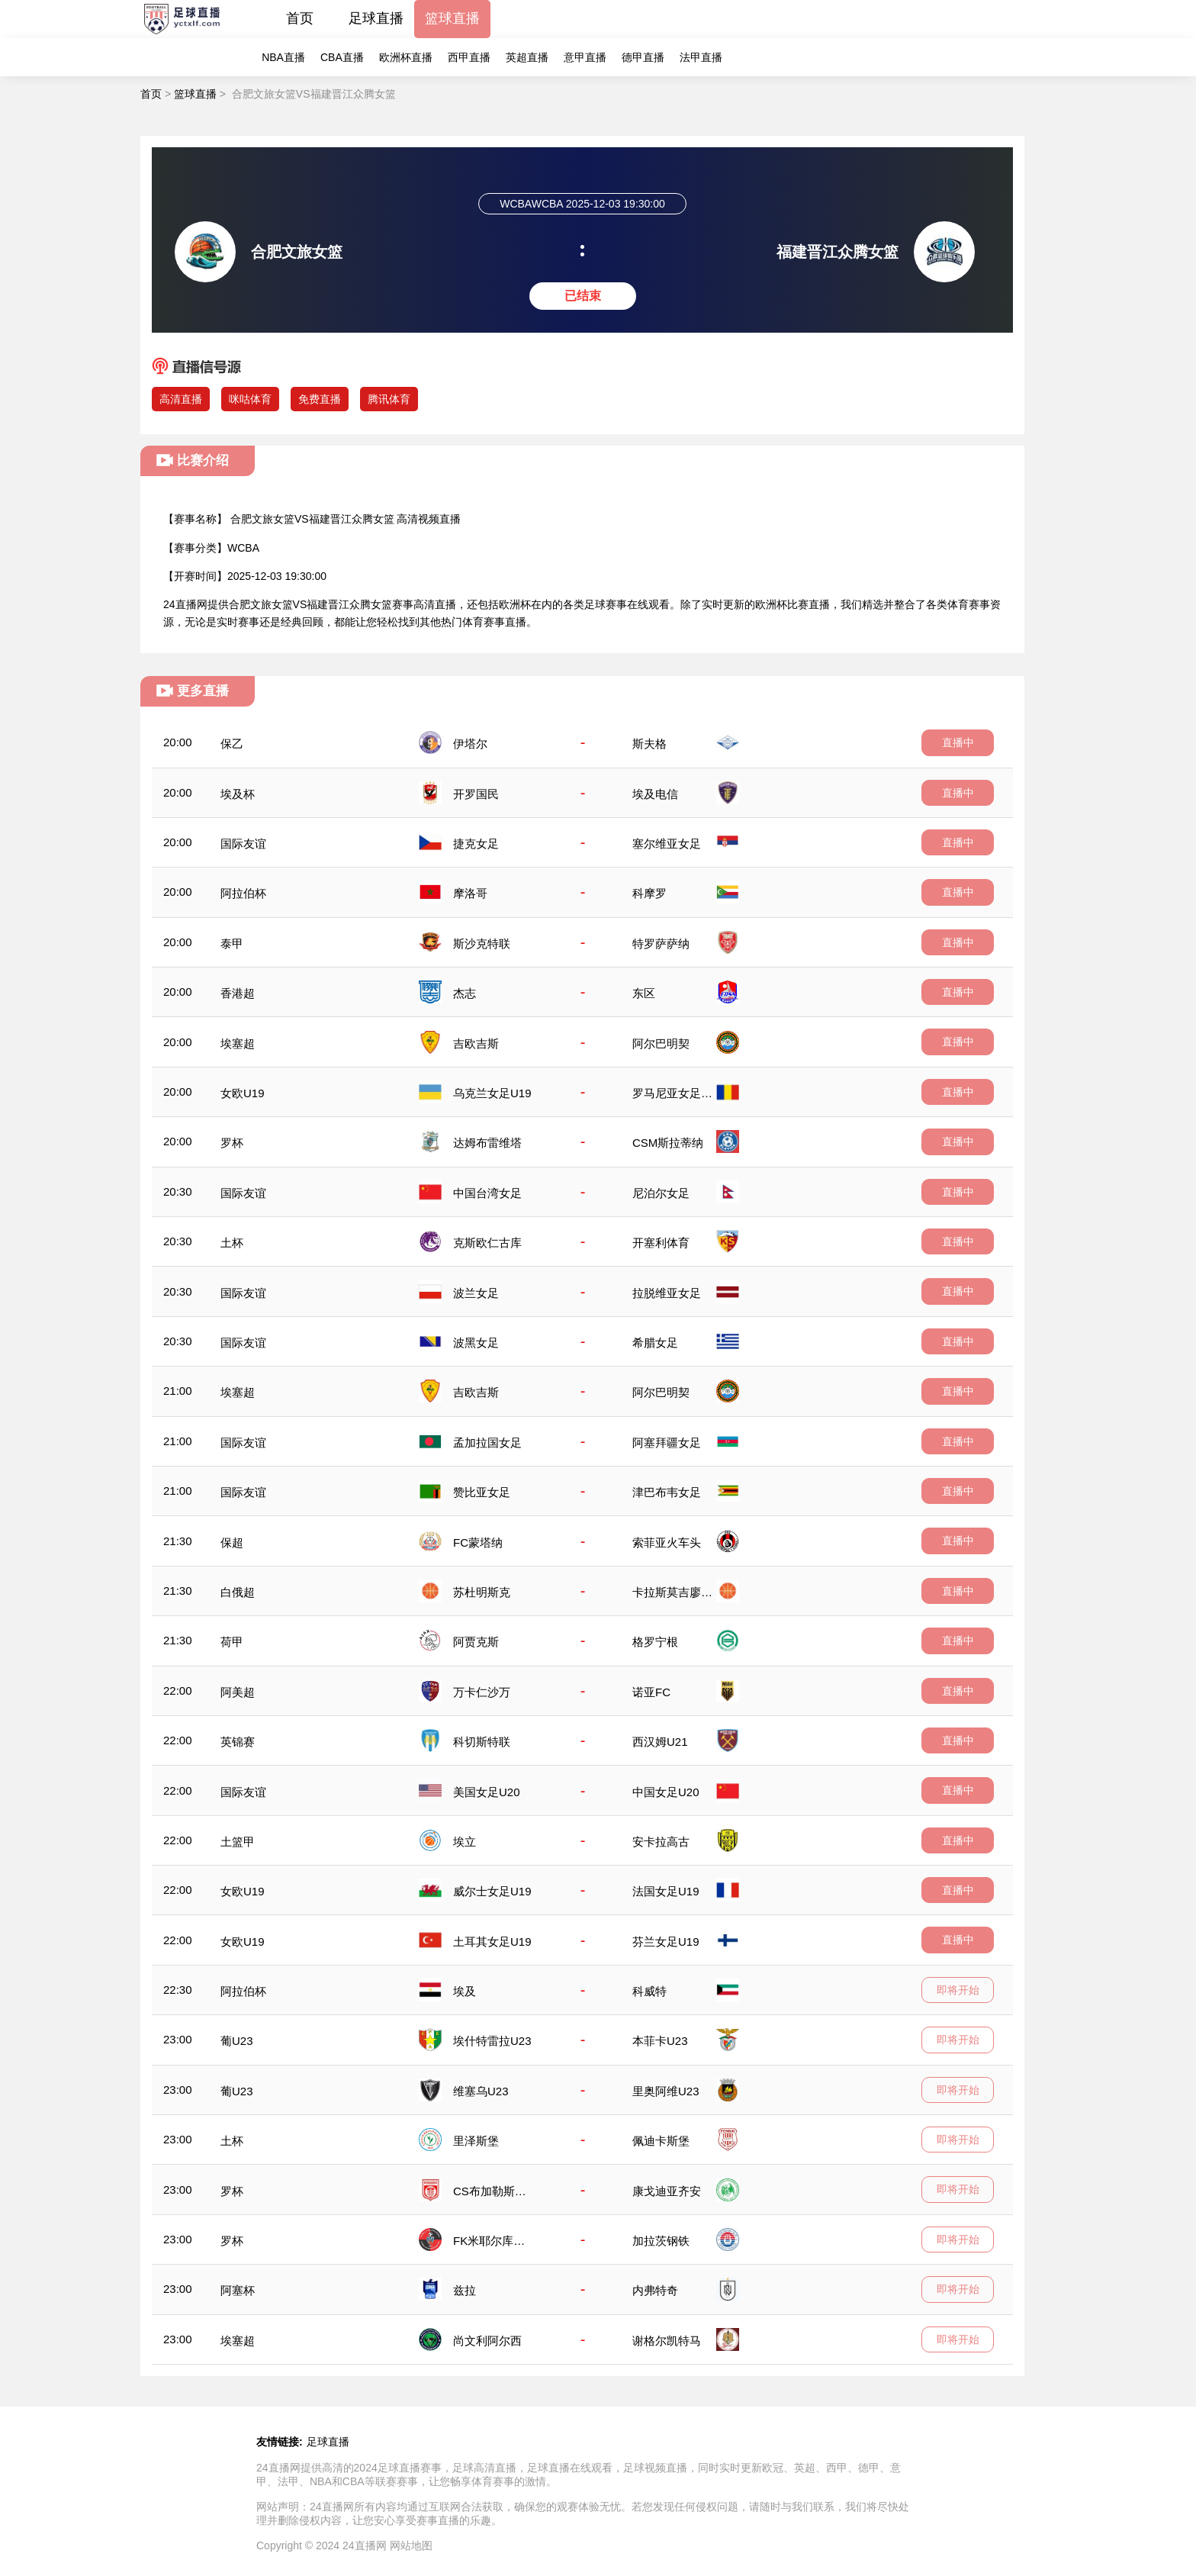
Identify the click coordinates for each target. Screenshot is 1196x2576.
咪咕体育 (250, 399)
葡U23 (236, 2040)
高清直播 (180, 399)
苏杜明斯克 (481, 1592)
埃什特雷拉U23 (492, 2040)
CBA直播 (342, 57)
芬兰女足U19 (665, 1941)
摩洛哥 (470, 893)
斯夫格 (649, 743)
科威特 (649, 1991)
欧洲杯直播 (405, 57)
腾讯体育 (389, 399)
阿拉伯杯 (243, 893)
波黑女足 (476, 1342)
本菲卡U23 (660, 2040)
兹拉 (464, 2290)
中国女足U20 (665, 1791)
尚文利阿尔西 (487, 2340)
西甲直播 (469, 57)
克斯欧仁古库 (487, 1242)
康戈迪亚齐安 (666, 2191)
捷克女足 (476, 843)
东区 (643, 993)
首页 (299, 18)
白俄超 (237, 1592)
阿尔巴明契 (661, 1043)
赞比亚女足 (481, 1492)
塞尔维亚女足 (666, 843)
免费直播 (319, 399)
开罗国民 (476, 793)
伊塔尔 (470, 743)
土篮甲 (237, 1841)
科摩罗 (649, 893)
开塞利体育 (661, 1242)
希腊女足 (655, 1342)
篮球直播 (452, 18)
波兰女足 (476, 1292)
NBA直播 (283, 57)
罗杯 (231, 1142)
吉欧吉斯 (476, 1043)
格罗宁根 (655, 1641)
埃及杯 (237, 793)
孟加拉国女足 (487, 1442)
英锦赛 (237, 1741)
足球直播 (376, 18)
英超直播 (527, 57)
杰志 (464, 993)
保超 (231, 1542)
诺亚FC (651, 1692)
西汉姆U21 (660, 1741)
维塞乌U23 (481, 2091)
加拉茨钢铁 (661, 2240)
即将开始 (958, 1990)
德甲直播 (643, 57)
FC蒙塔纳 (478, 1542)
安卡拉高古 (661, 1841)
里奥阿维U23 (665, 2091)
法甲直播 (701, 57)
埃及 (464, 1991)
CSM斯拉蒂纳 (667, 1142)
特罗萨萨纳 (661, 943)
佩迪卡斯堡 (661, 2140)
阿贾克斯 (476, 1641)
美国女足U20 (486, 1791)
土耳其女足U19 (492, 1941)
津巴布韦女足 (666, 1492)
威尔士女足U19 (492, 1891)
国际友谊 (243, 843)
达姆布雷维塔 (487, 1142)
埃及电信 (655, 793)
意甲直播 (585, 57)
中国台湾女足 (487, 1193)
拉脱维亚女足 (666, 1292)
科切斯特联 (481, 1741)
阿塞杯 (237, 2290)
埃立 (464, 1841)
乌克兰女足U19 (492, 1093)
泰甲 (231, 943)
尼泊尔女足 (661, 1193)
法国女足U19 (665, 1891)
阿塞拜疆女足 (666, 1442)
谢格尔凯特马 (666, 2340)
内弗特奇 (655, 2290)
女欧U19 (242, 1093)
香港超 (237, 993)
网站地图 (411, 2545)
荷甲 (231, 1641)
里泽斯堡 (476, 2140)
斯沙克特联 (481, 943)
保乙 (231, 743)
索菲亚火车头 (666, 1542)
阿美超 (237, 1692)
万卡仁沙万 (481, 1692)
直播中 (958, 742)
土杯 (231, 1242)
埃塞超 (237, 1043)
